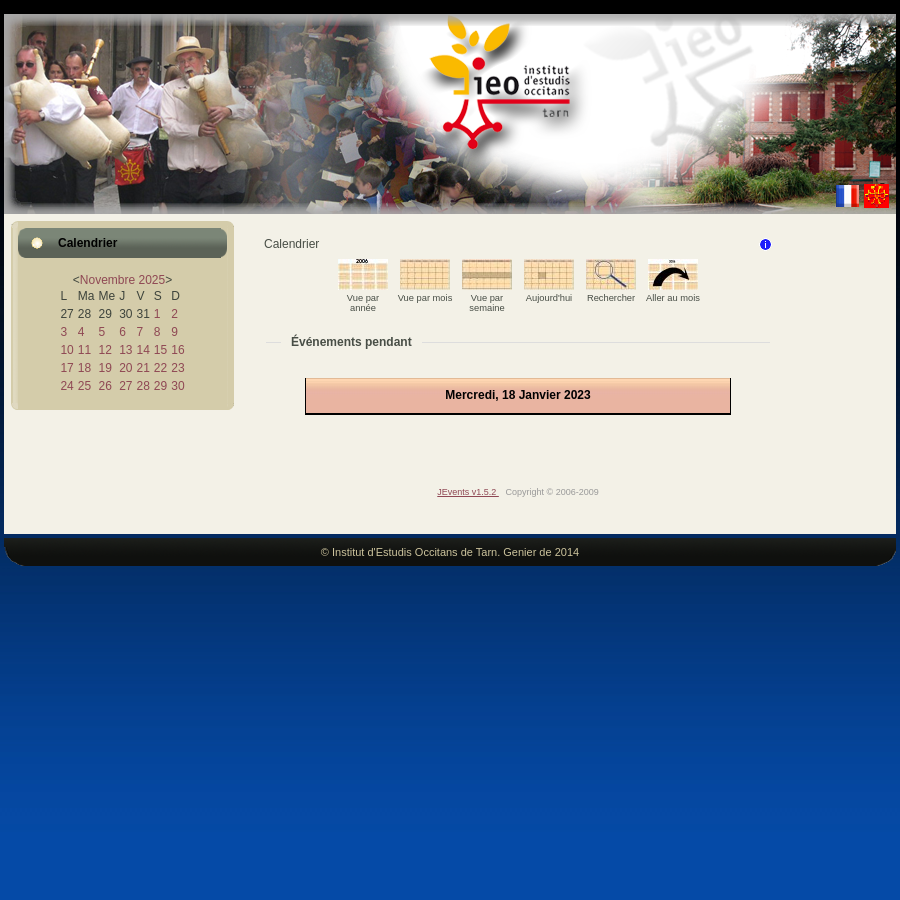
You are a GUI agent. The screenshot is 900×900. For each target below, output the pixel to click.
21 (142, 368)
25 (84, 386)
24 (66, 386)
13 (125, 350)
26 (104, 386)
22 (160, 368)
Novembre (107, 280)
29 (160, 386)
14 (142, 350)
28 (142, 386)
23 (177, 368)
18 (84, 368)
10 (66, 350)
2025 (152, 280)
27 (125, 386)
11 (84, 350)
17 (66, 368)
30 (177, 386)
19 (104, 368)
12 (104, 350)
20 (125, 368)
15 (160, 350)
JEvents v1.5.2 (468, 492)
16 (177, 350)
